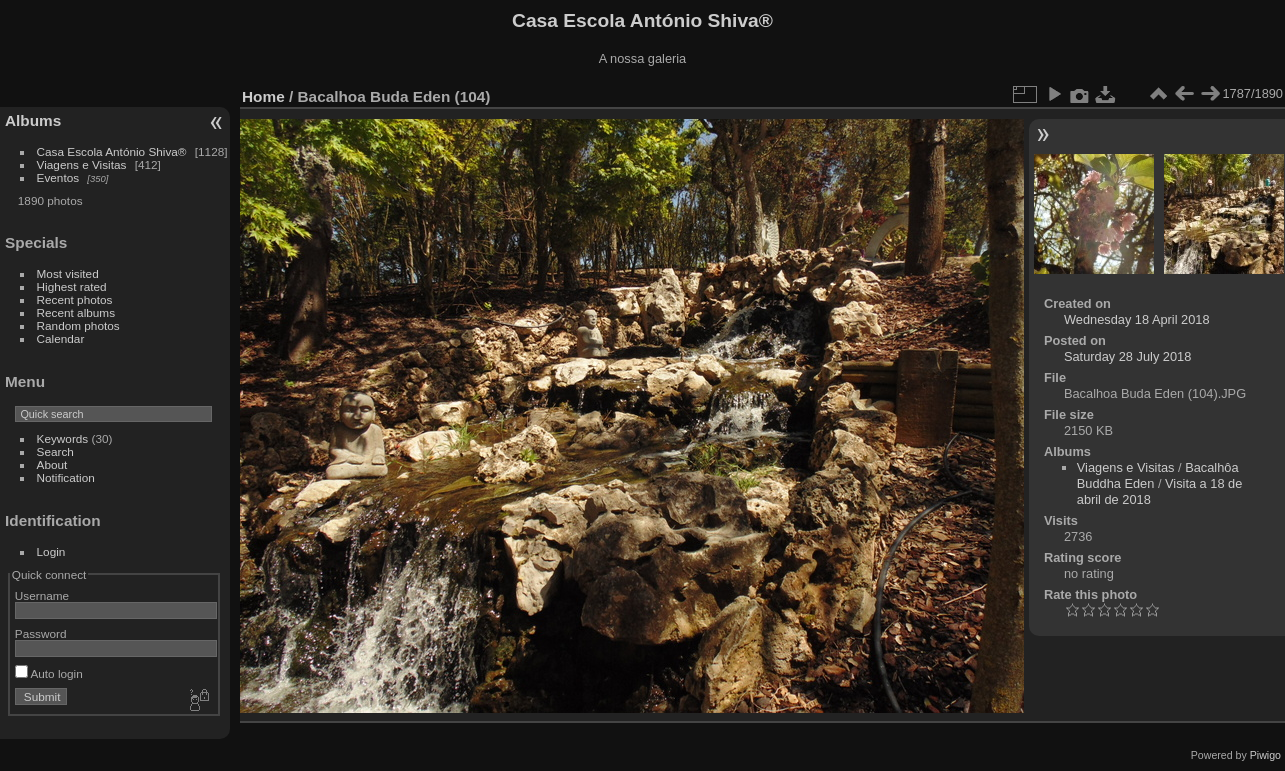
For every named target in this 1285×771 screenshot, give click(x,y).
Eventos (58, 177)
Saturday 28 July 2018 (1127, 356)
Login (51, 551)
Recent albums (76, 312)
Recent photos (75, 299)
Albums (33, 120)
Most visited (68, 273)
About (52, 464)
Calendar (61, 338)
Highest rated (72, 286)
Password (41, 633)
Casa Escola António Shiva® (112, 151)
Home (263, 96)
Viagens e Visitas (82, 164)
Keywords (63, 438)
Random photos (78, 325)
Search (55, 451)
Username (42, 595)
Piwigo (1265, 755)
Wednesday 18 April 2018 (1137, 319)
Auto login (49, 673)
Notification (66, 477)
